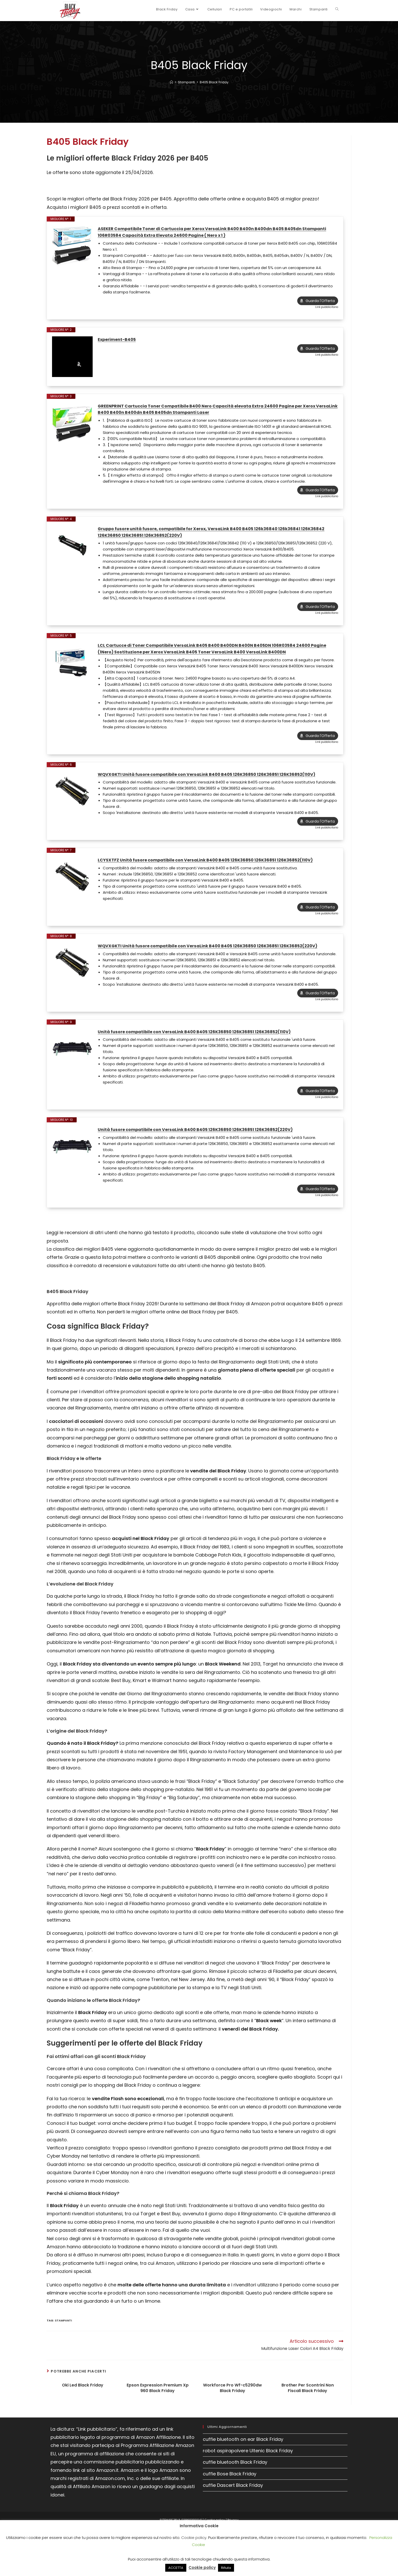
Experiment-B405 (119, 343)
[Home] (171, 82)
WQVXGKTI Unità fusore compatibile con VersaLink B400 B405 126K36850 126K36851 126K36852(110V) (198, 794)
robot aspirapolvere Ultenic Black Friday (248, 2496)
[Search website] (336, 9)
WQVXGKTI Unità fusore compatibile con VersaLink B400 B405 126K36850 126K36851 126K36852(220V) (198, 979)
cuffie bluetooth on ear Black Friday (243, 2484)
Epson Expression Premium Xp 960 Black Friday (158, 2433)
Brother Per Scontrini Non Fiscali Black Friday (307, 2433)
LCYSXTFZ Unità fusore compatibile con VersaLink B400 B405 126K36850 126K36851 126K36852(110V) (217, 886)
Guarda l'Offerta (320, 304)
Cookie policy (193, 2537)
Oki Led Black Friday (82, 2430)
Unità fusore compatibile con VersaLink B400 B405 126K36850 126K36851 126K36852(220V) (205, 1172)
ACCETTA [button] (175, 2567)
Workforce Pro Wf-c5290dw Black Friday (232, 2433)
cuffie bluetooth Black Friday (235, 2508)
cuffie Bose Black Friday (229, 2519)
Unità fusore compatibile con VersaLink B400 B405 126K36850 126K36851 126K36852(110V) (204, 1071)
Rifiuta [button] (226, 2567)
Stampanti (63, 2366)
